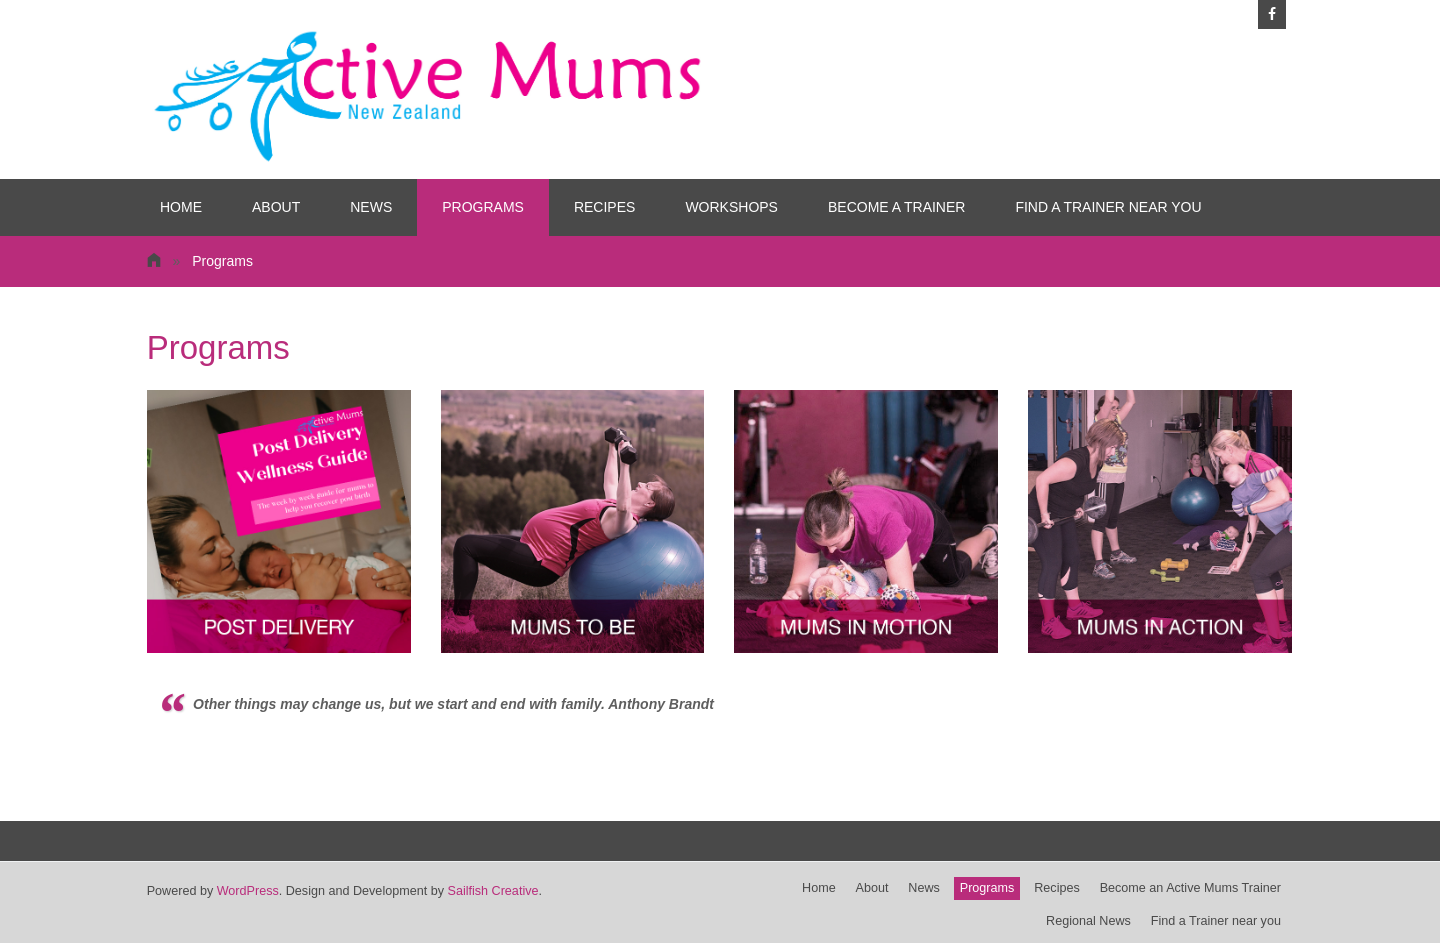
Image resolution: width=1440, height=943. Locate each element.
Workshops (731, 207)
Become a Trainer (896, 207)
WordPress (248, 891)
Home (181, 207)
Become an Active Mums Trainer (1190, 888)
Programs (483, 207)
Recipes (604, 207)
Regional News (1088, 921)
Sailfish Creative (492, 891)
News (371, 207)
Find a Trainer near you (1108, 207)
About (276, 207)
